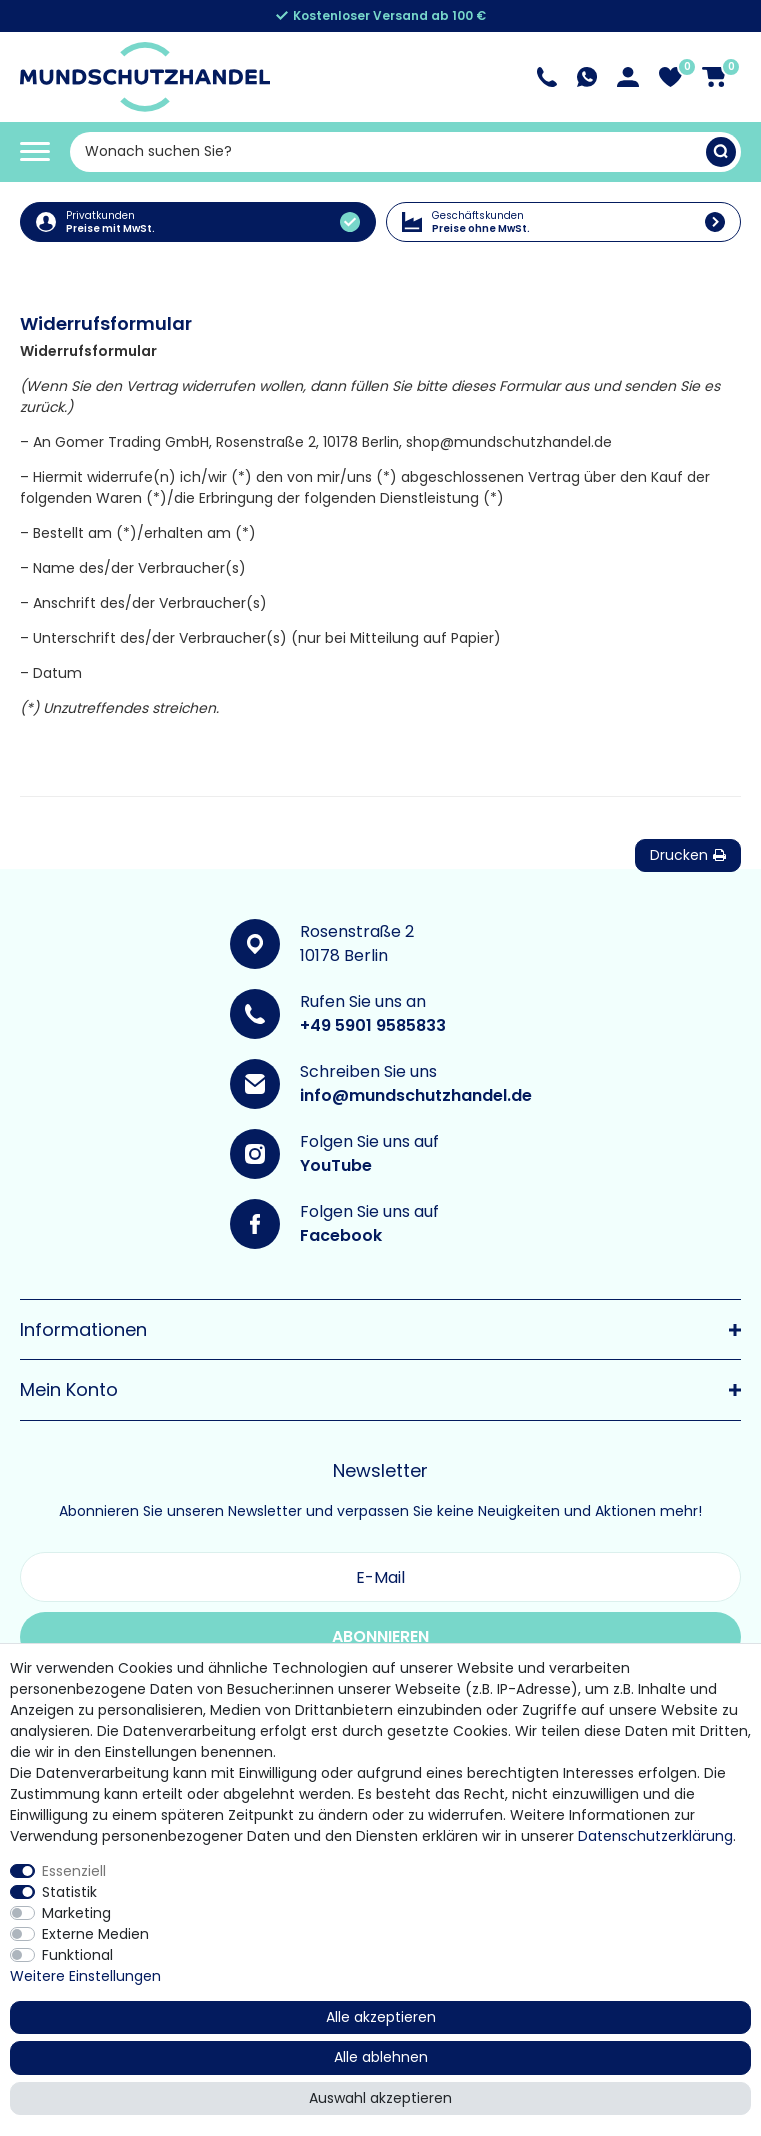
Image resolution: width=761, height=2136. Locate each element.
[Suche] (721, 152)
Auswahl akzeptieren (380, 2098)
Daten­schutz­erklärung (655, 1836)
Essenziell (74, 1871)
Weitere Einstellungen (85, 1976)
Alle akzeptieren (381, 2017)
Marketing (76, 1913)
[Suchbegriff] (388, 152)
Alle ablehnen (381, 2057)
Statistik (69, 1892)
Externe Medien (95, 1934)
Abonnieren (380, 1636)
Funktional (77, 1955)
